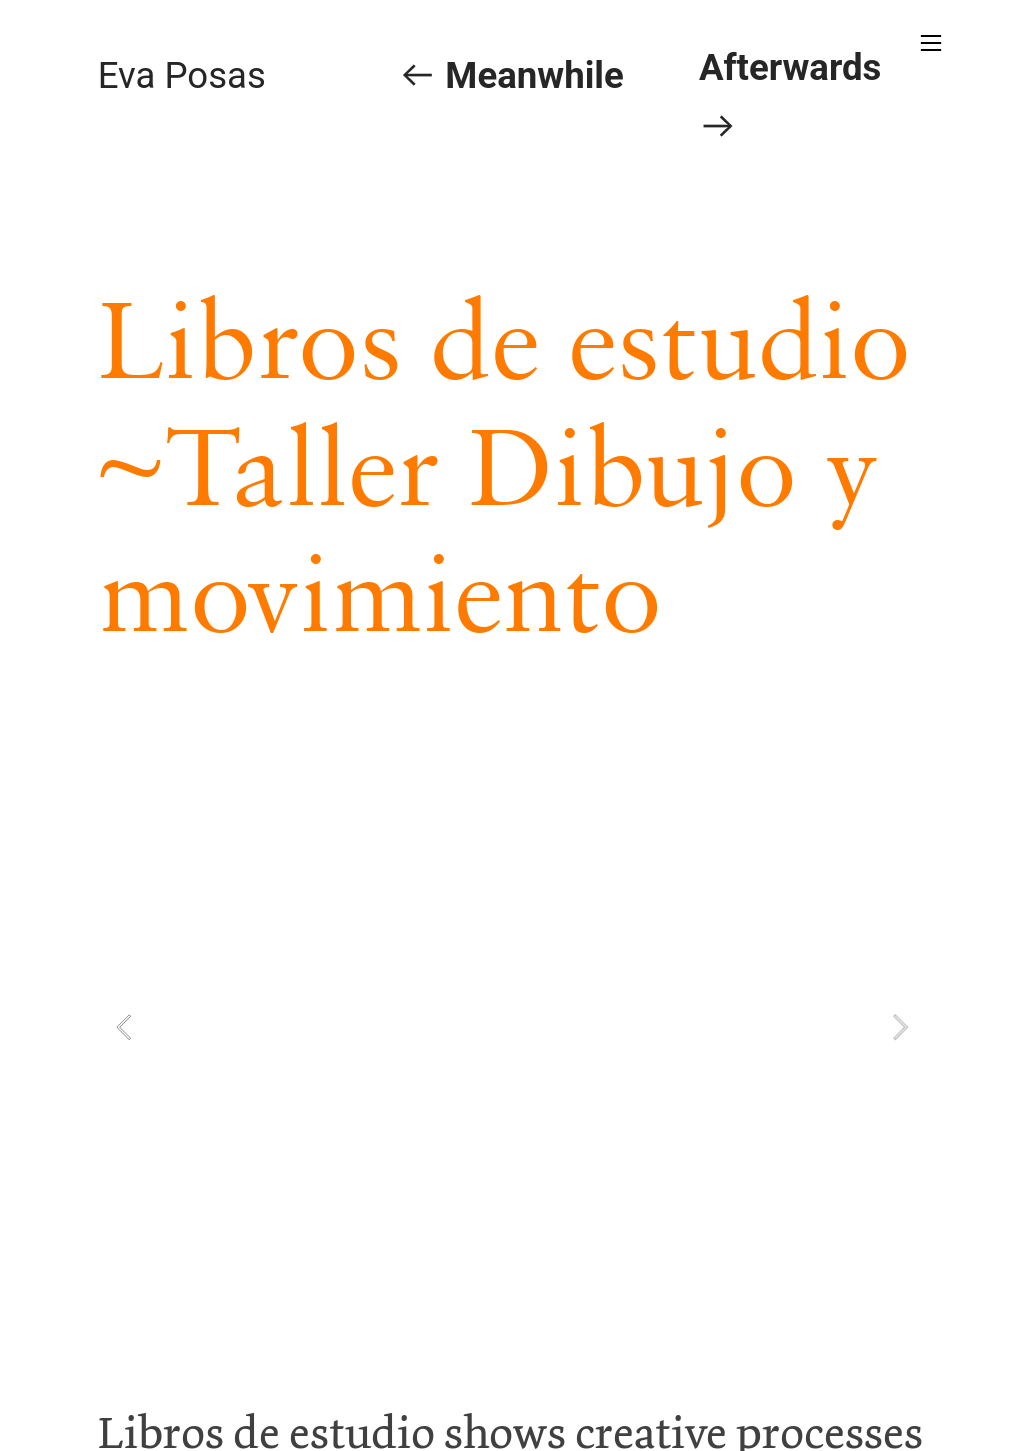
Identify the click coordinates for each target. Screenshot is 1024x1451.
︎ (931, 43)
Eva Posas (182, 75)
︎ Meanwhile (511, 75)
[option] (512, 1027)
